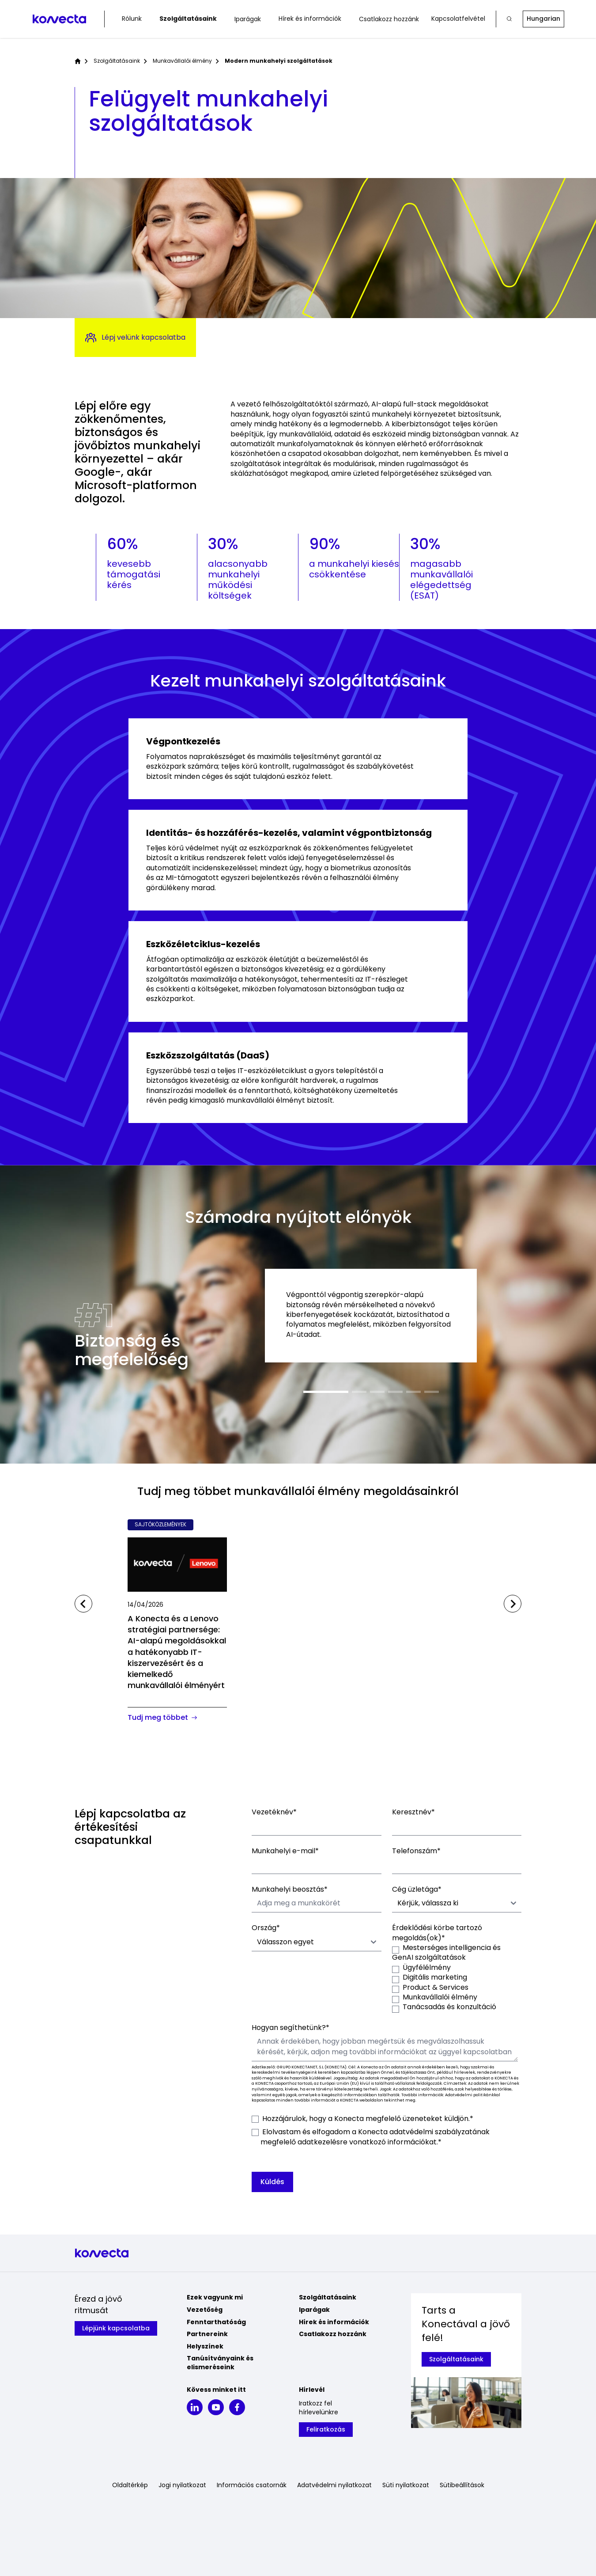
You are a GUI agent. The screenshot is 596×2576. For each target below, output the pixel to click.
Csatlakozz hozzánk (389, 19)
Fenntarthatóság (216, 2322)
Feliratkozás (325, 2429)
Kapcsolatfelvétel (458, 19)
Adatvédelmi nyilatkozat (334, 2485)
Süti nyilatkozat (405, 2485)
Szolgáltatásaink (188, 19)
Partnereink (207, 2333)
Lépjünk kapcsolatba (116, 2328)
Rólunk (132, 19)
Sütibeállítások (462, 2485)
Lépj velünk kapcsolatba (135, 338)
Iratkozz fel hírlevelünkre (318, 2408)
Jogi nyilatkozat (182, 2485)
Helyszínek (205, 2346)
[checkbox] (457, 1977)
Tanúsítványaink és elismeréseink (220, 2362)
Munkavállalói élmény (182, 60)
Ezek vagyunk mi (215, 2297)
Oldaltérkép (130, 2485)
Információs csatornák (252, 2485)
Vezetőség (205, 2309)
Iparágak (247, 19)
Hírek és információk (310, 19)
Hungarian (543, 18)
